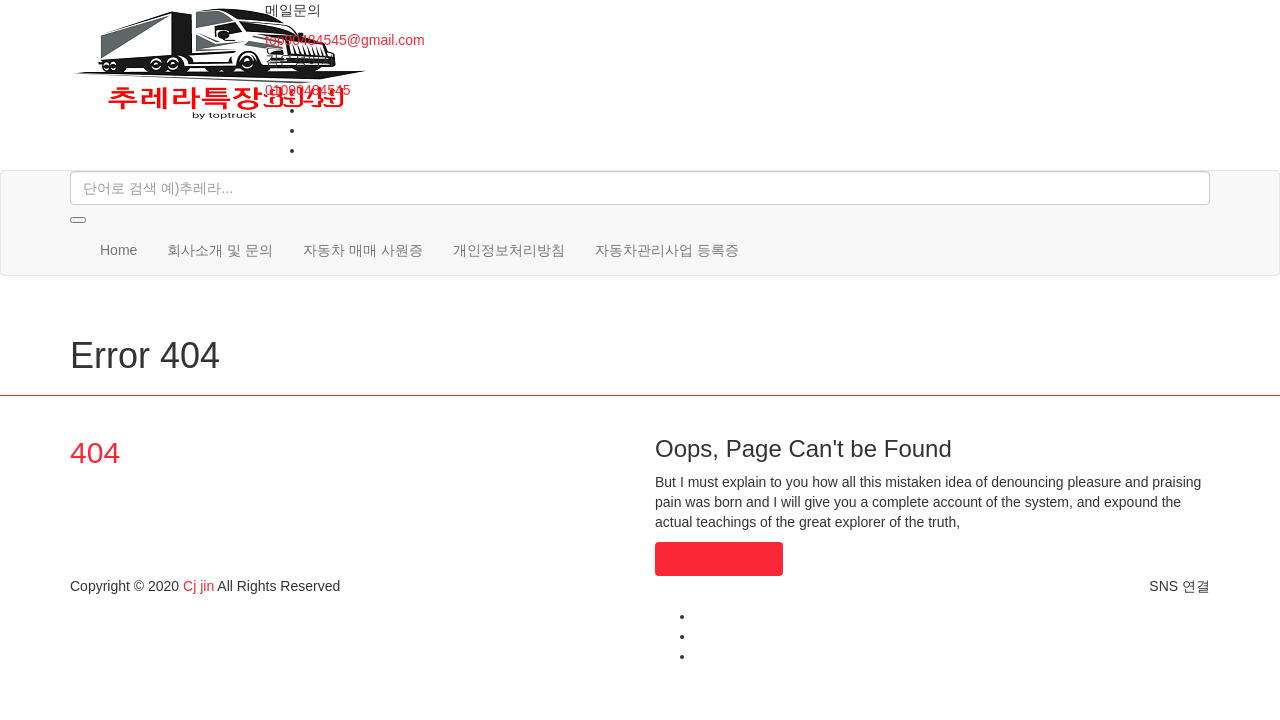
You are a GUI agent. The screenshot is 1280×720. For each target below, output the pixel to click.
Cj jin (198, 586)
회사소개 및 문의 (220, 250)
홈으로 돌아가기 (719, 559)
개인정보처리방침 (509, 250)
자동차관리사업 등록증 (667, 250)
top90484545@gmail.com (345, 40)
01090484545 (308, 90)
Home (118, 250)
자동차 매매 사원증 (363, 250)
